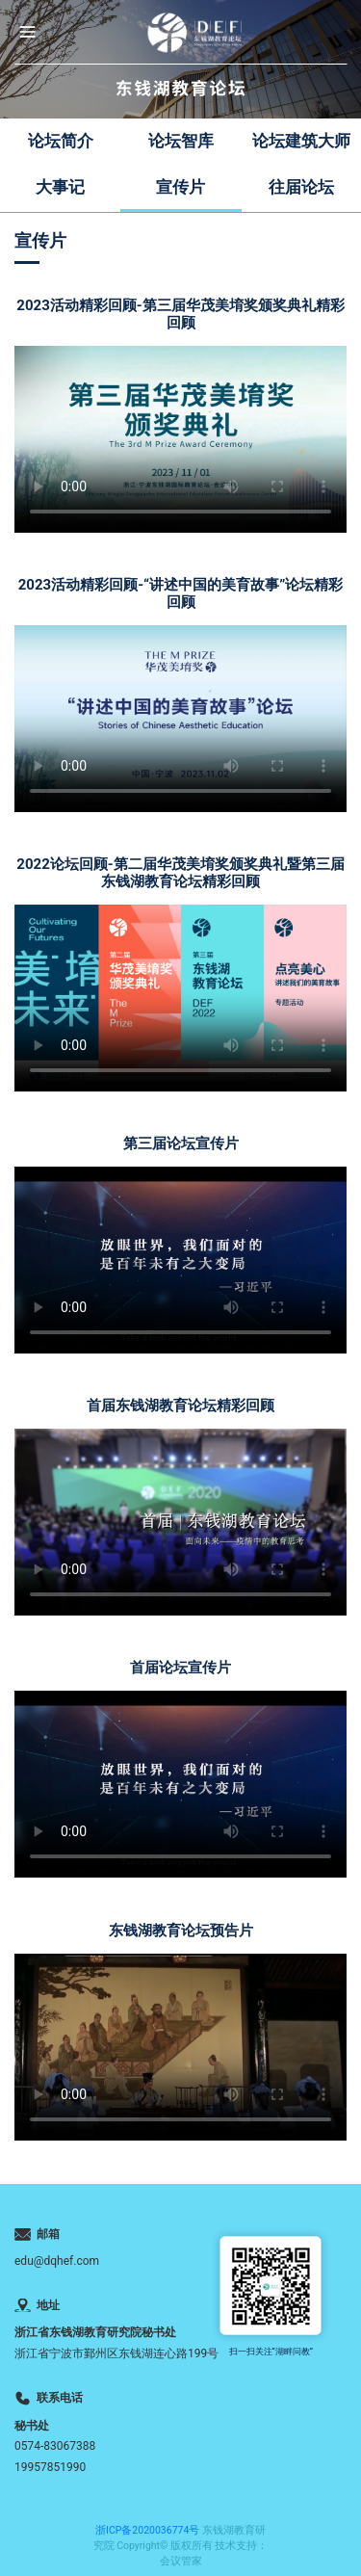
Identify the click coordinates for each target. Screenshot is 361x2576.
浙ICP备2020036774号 (147, 2530)
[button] (26, 31)
